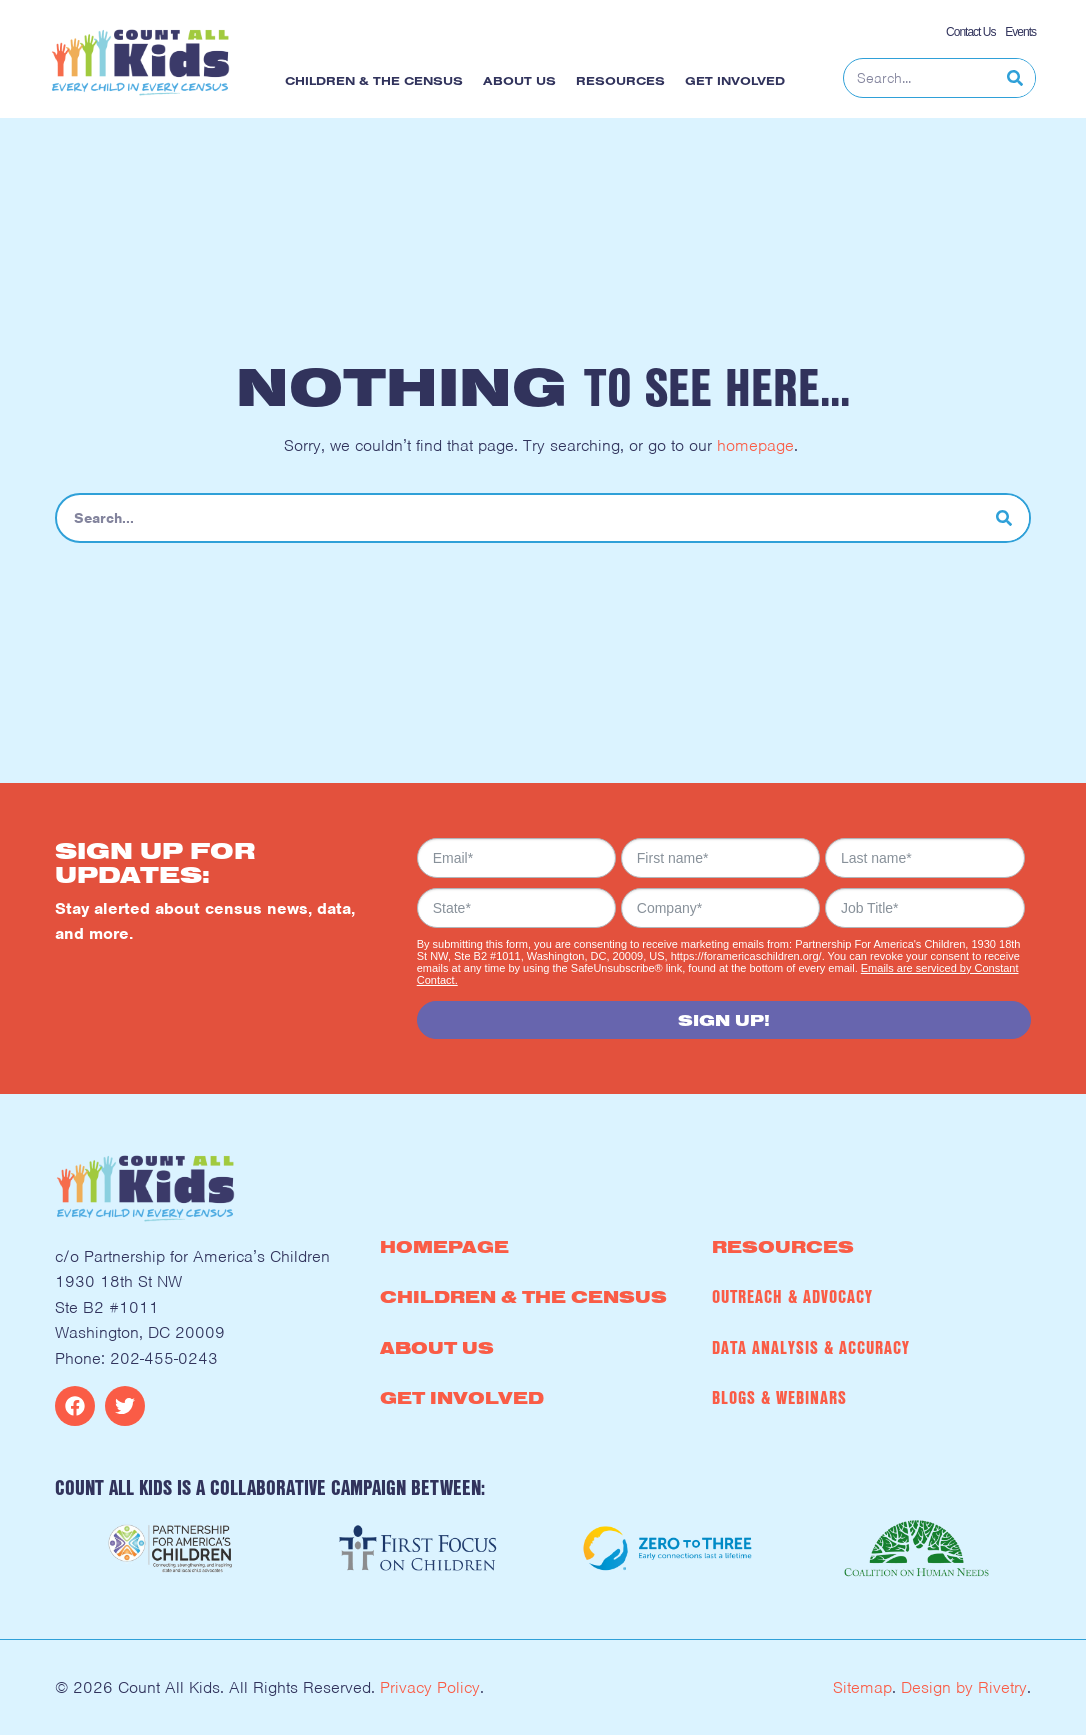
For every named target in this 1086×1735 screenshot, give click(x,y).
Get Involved (740, 81)
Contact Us (970, 32)
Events (1019, 32)
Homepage (444, 1246)
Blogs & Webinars (779, 1397)
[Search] (1015, 78)
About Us (524, 81)
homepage (755, 445)
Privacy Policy (430, 1687)
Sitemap (862, 1687)
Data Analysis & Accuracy (811, 1347)
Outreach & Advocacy (792, 1296)
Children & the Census (379, 81)
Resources (625, 81)
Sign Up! (724, 1020)
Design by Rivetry (964, 1687)
